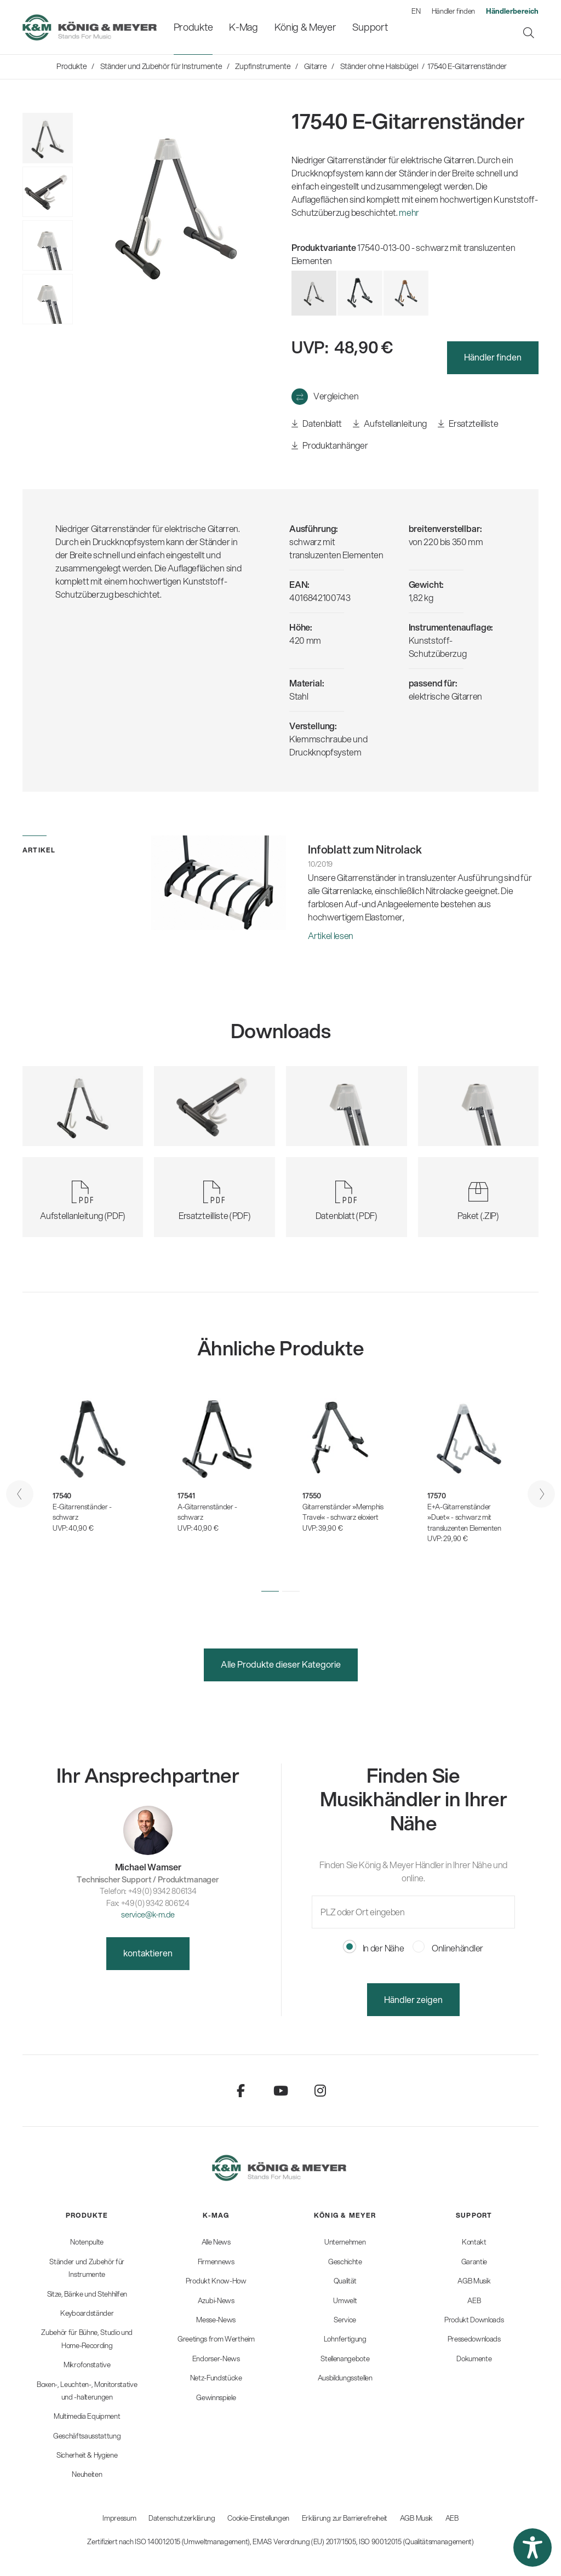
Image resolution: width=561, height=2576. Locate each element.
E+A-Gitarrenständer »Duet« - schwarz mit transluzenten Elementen (464, 1517)
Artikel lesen (330, 935)
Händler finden (454, 11)
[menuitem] (193, 27)
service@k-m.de (148, 1914)
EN (415, 11)
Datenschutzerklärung (181, 2518)
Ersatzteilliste (468, 423)
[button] (270, 1591)
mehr (409, 212)
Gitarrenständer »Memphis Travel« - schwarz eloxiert (342, 1512)
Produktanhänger (329, 445)
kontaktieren (148, 1953)
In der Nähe (374, 1948)
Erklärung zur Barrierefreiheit (344, 2518)
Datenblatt (316, 423)
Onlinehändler (448, 1948)
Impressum (119, 2518)
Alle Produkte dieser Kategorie (281, 1664)
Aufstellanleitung (390, 423)
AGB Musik (416, 2518)
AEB (452, 2518)
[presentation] (19, 1494)
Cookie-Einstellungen (258, 2518)
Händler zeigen (413, 1999)
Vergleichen (335, 396)
